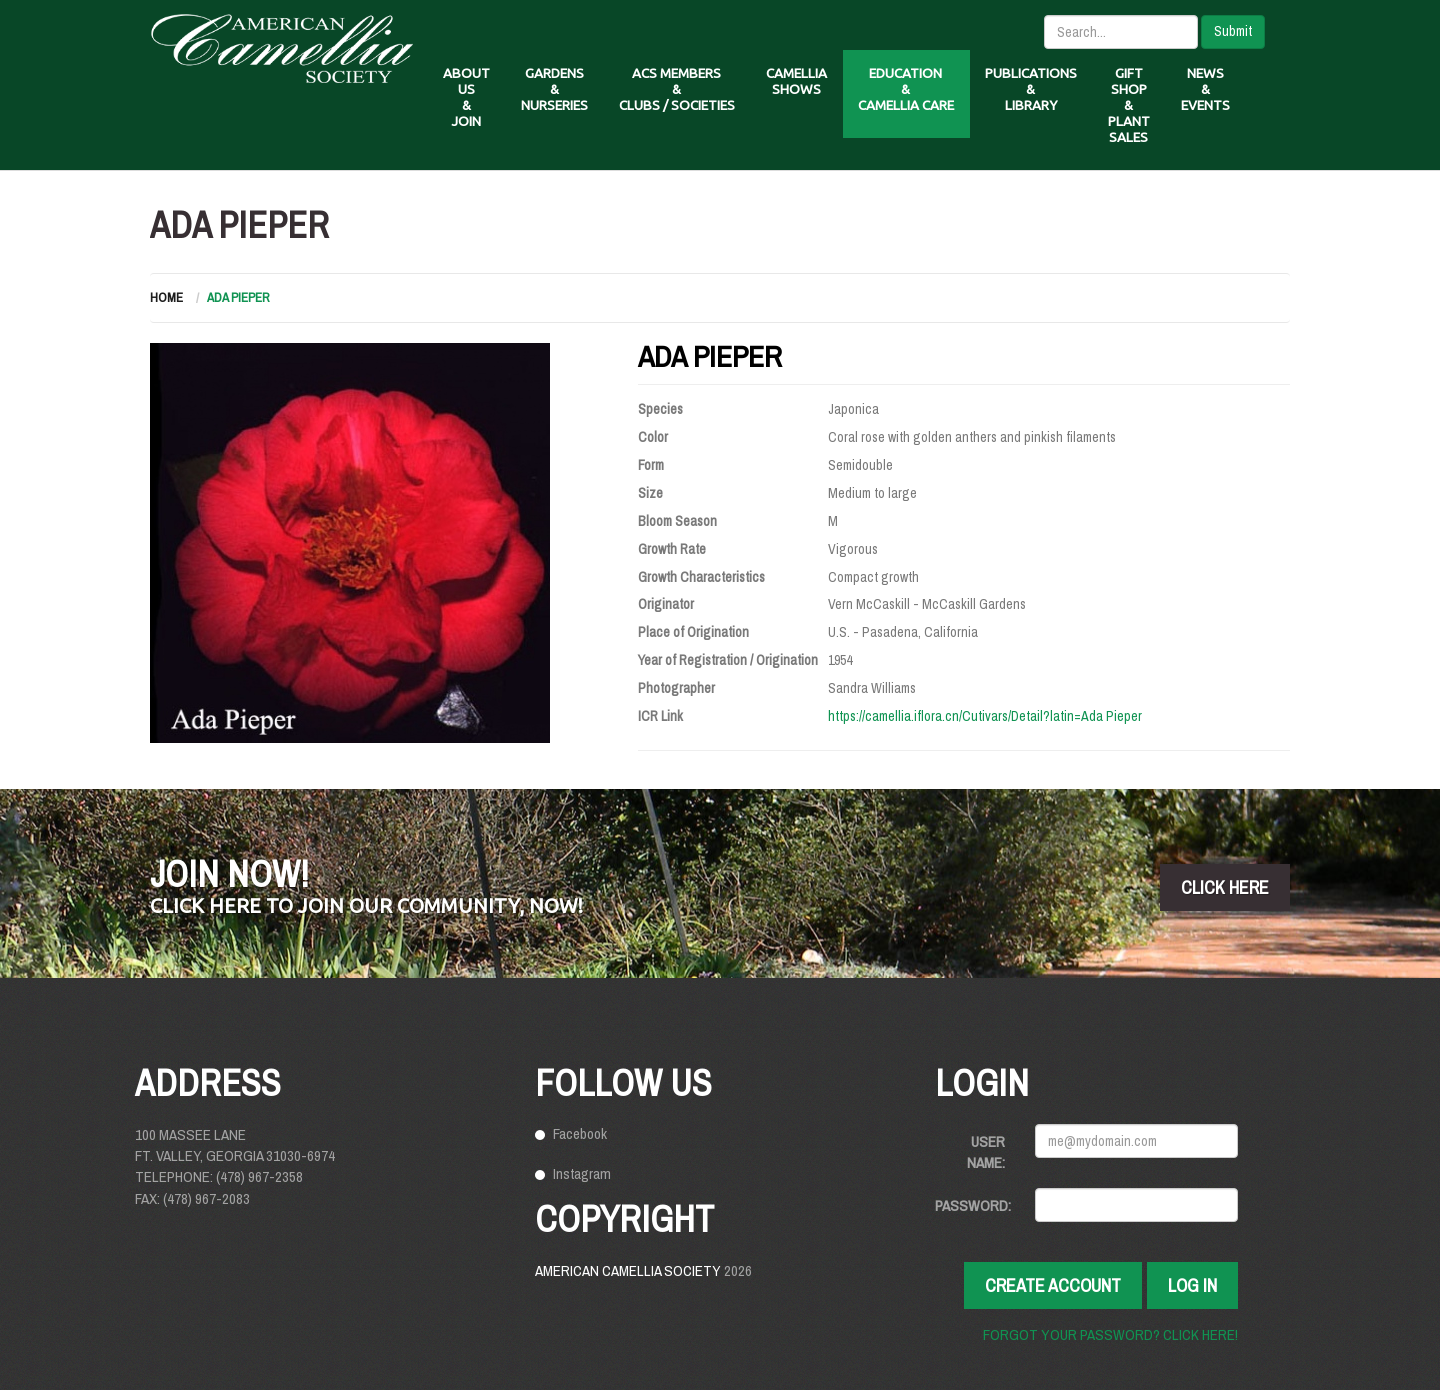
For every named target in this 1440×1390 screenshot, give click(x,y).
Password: (973, 1205)
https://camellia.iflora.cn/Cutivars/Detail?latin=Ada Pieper (985, 716)
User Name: (986, 1152)
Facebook (580, 1133)
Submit (1233, 31)
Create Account (1053, 1285)
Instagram (582, 1173)
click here (1225, 887)
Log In (1192, 1285)
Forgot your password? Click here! (1110, 1334)
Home (166, 297)
